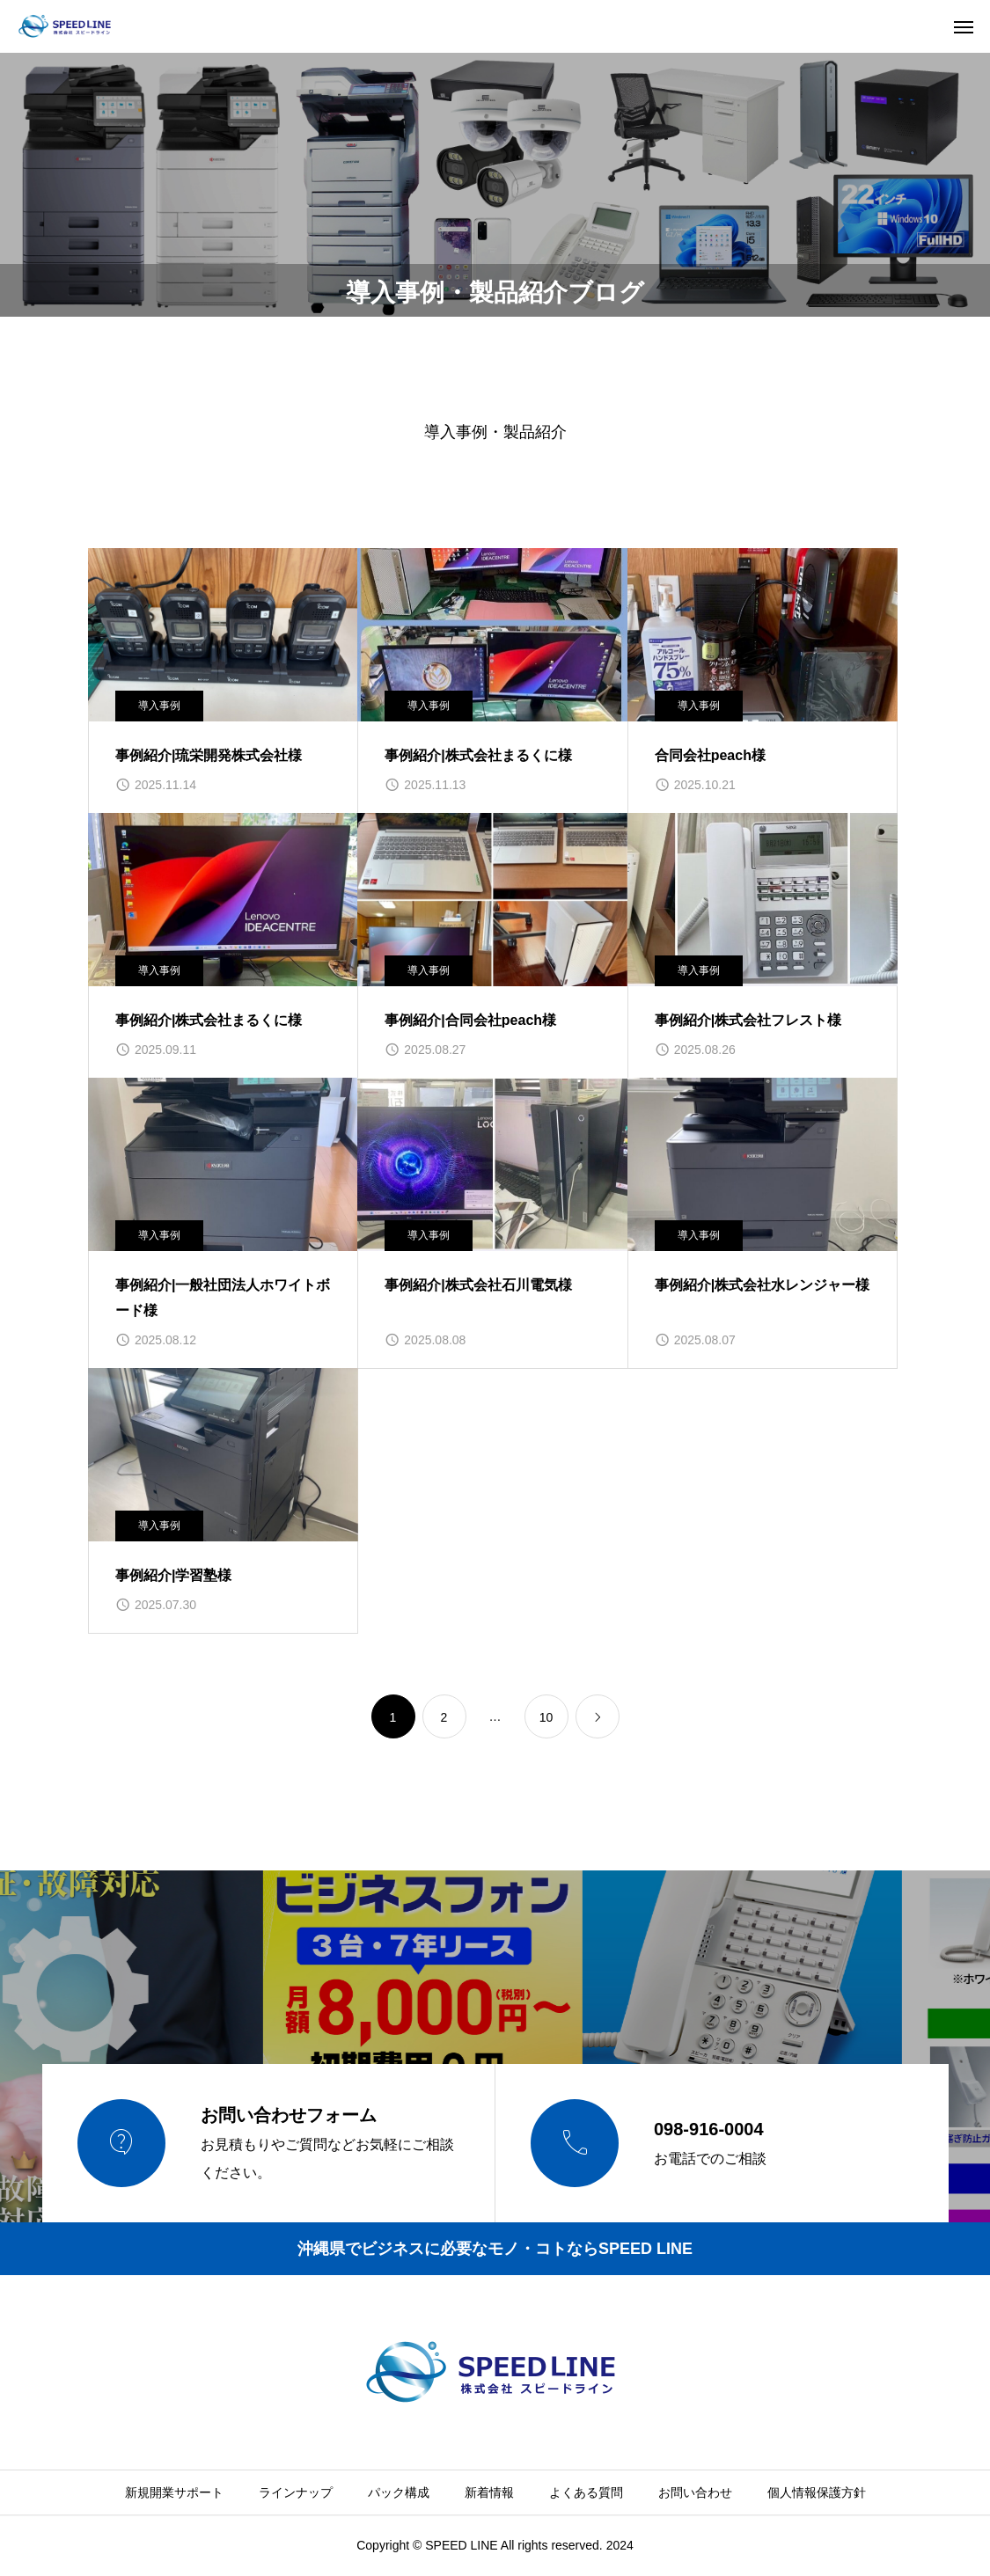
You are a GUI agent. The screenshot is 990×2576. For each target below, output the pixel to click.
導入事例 (159, 705)
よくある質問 (586, 2492)
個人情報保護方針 (816, 2492)
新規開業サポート (174, 2492)
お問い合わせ (695, 2492)
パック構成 (398, 2492)
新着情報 (489, 2492)
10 (546, 1717)
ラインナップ (296, 2492)
